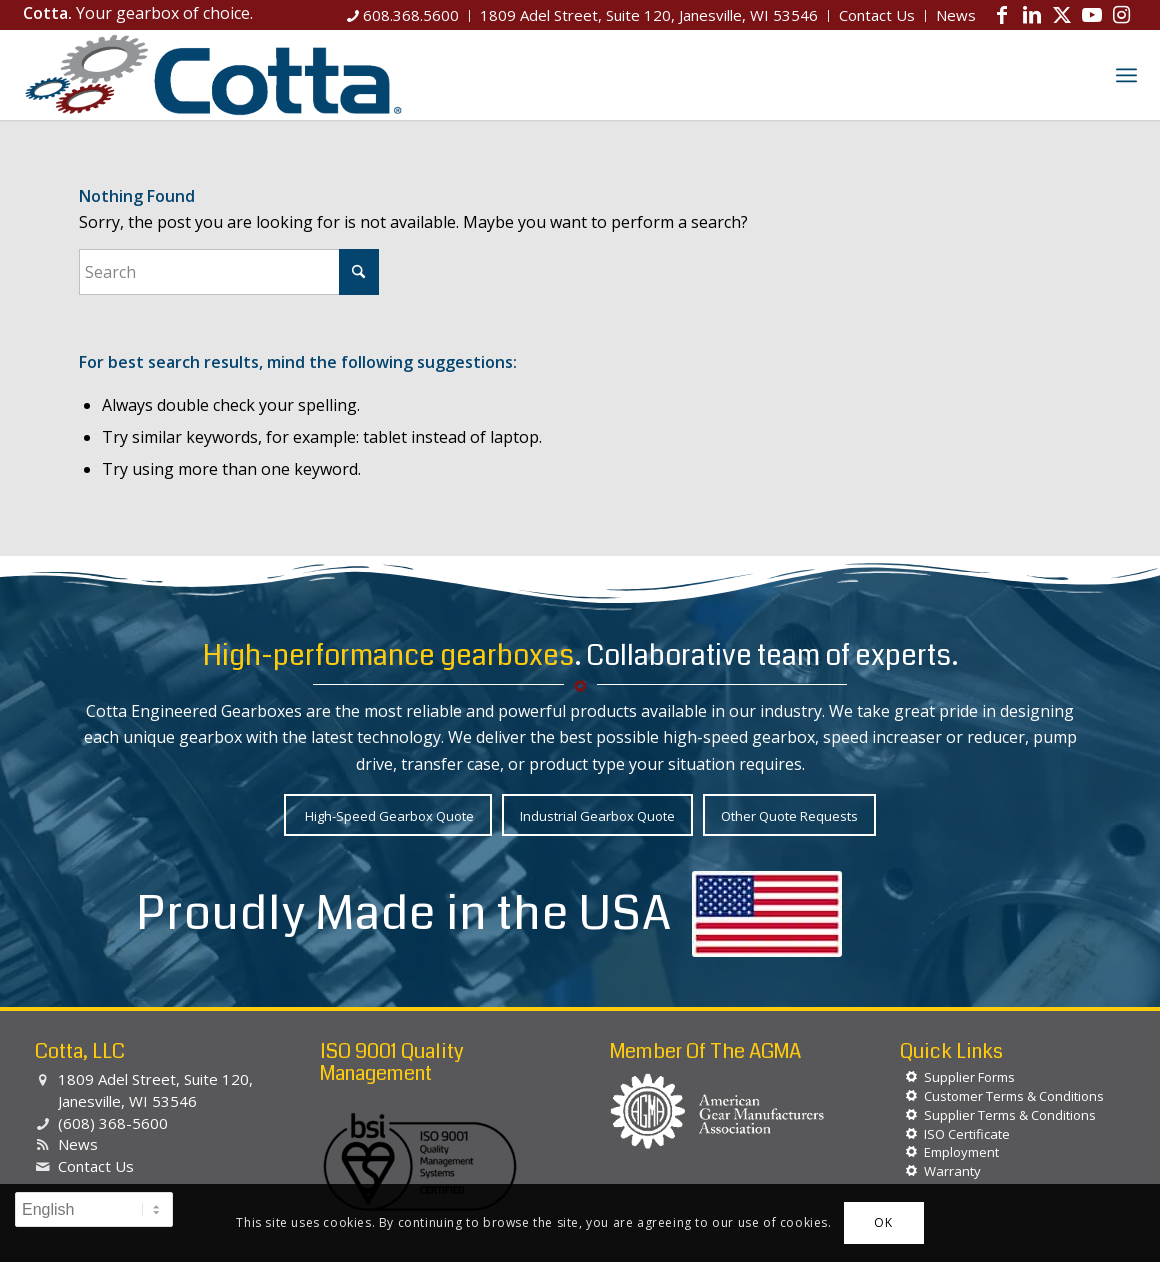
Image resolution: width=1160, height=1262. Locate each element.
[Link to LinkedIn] (1032, 15)
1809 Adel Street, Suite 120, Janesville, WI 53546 (155, 1090)
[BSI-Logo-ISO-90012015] (420, 1163)
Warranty (952, 1171)
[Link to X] (1062, 15)
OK (883, 1222)
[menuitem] (403, 16)
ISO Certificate (967, 1134)
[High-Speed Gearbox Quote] (388, 815)
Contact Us (96, 1166)
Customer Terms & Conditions (1014, 1096)
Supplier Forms (969, 1077)
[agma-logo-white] (717, 1111)
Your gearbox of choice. (138, 13)
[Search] (1083, 75)
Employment (961, 1152)
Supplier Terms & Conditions (1010, 1115)
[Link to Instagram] (1122, 15)
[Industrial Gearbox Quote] (597, 815)
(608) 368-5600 (113, 1123)
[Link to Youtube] (1092, 15)
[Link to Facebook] (1002, 15)
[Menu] (1126, 75)
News (78, 1144)
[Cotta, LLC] (213, 75)
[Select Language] (94, 1209)
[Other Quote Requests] (789, 815)
